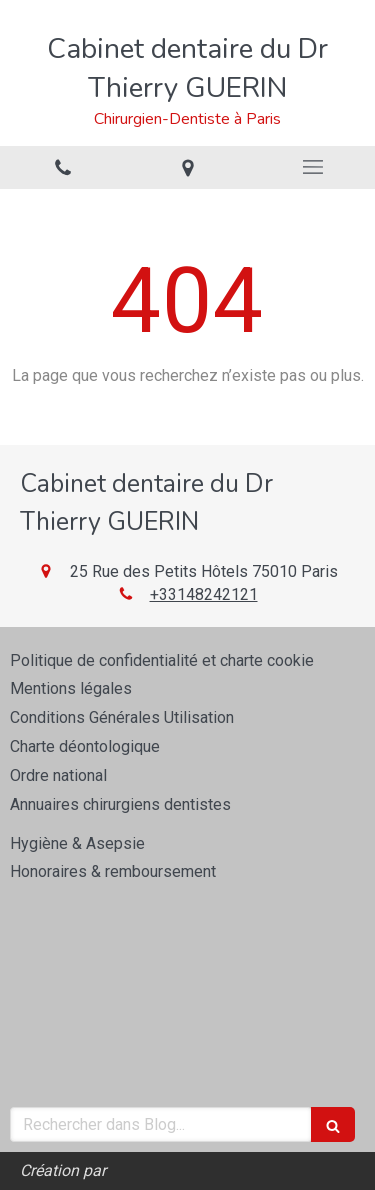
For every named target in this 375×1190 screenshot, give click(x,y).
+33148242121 (204, 594)
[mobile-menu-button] (312, 167)
